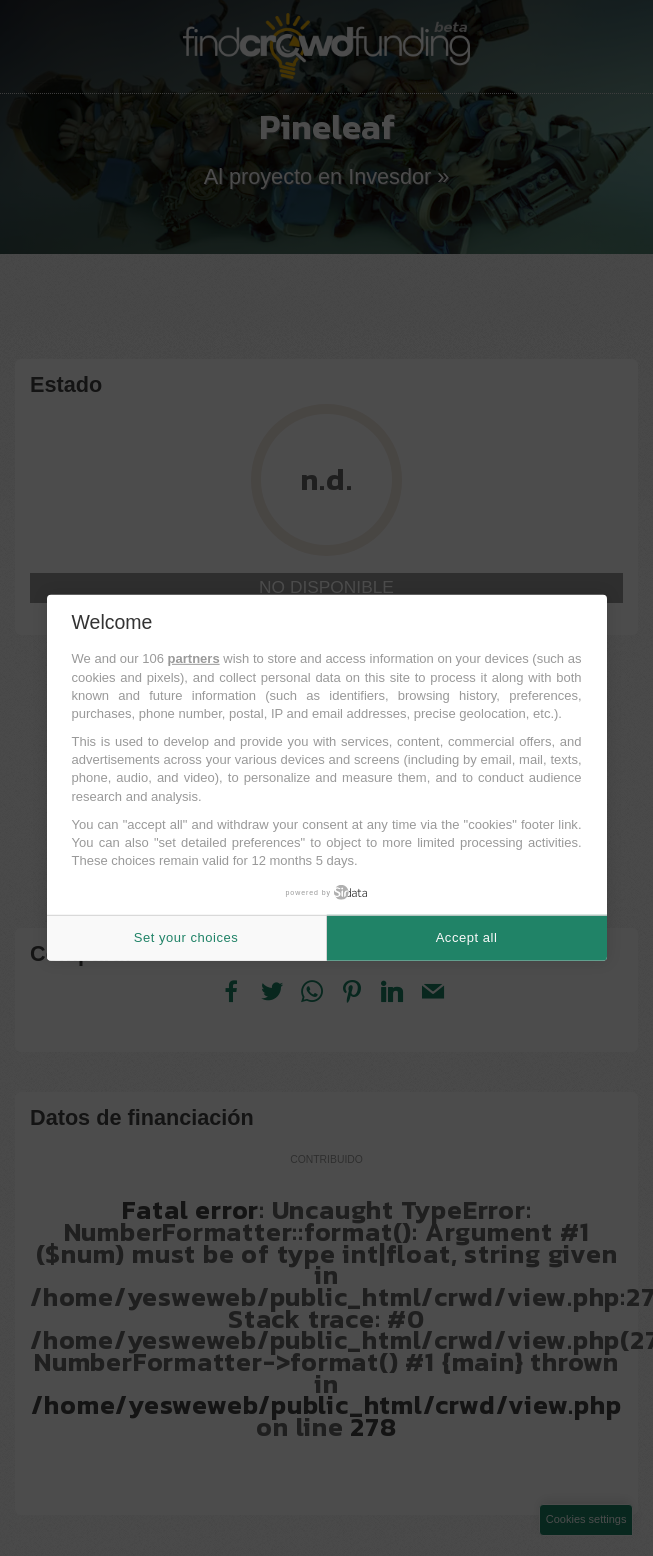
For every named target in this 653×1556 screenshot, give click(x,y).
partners (194, 658)
